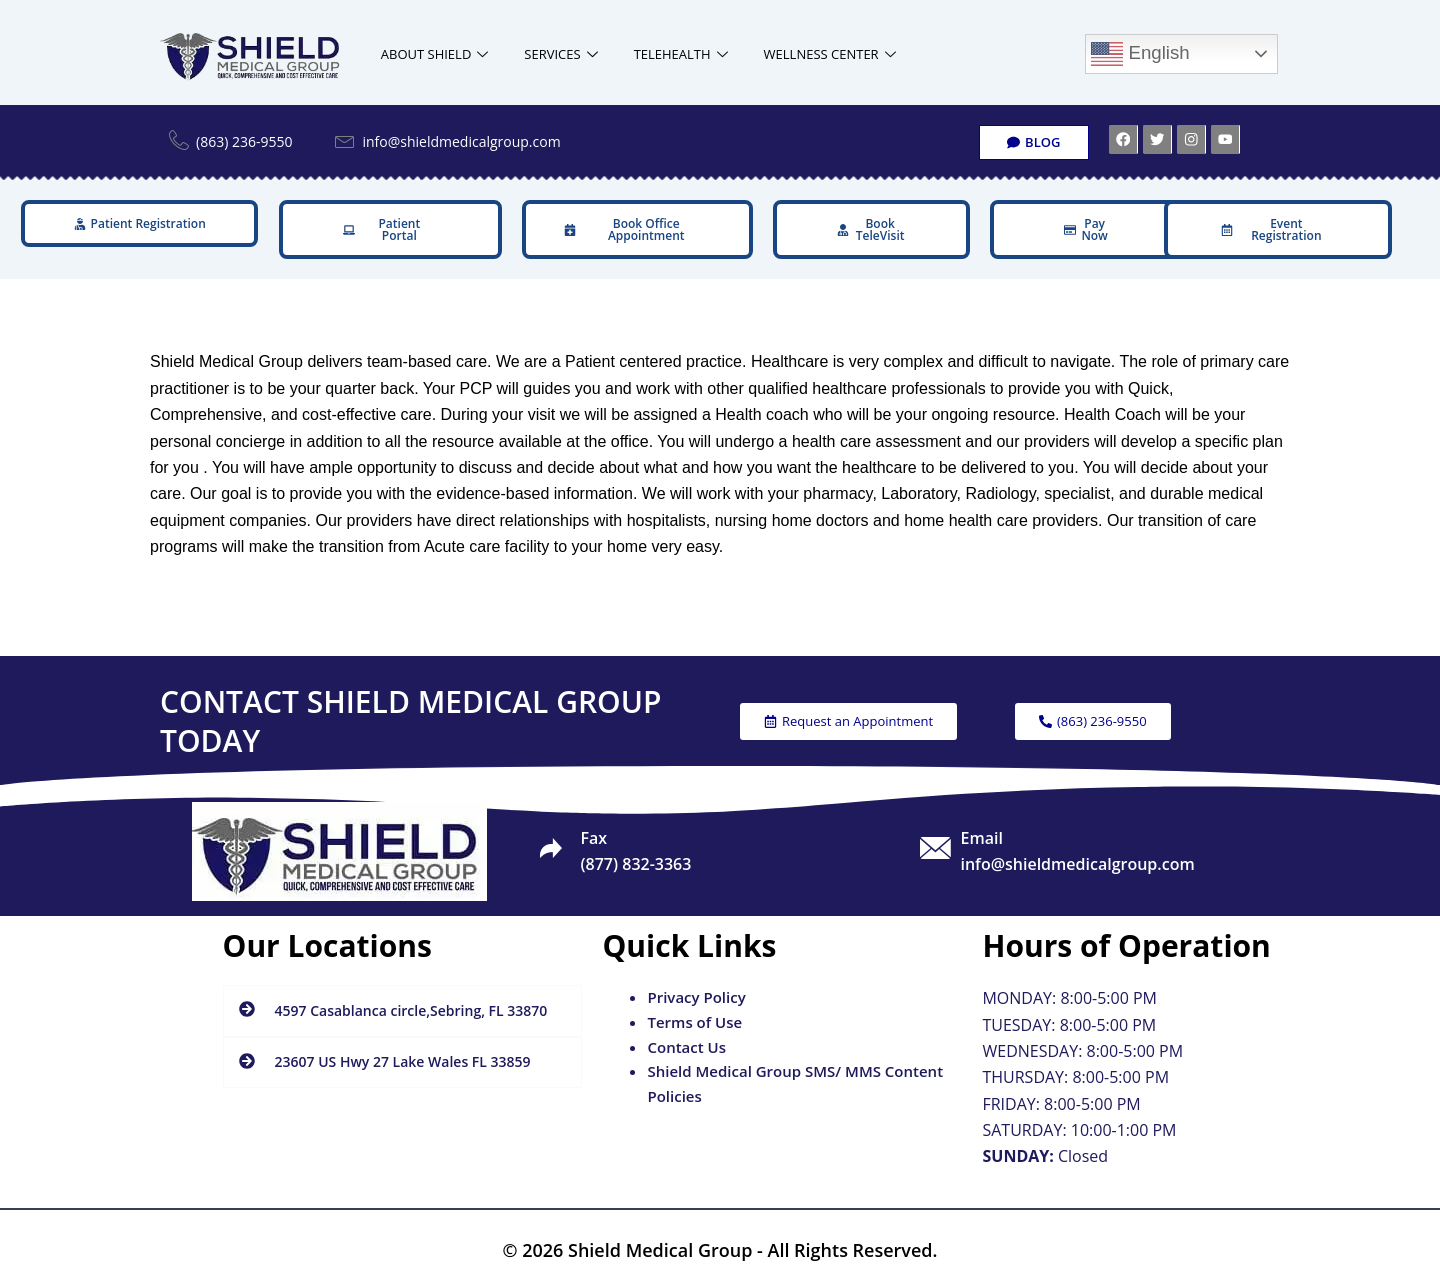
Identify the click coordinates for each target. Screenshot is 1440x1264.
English (1140, 54)
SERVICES (560, 54)
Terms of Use (694, 1002)
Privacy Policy (696, 978)
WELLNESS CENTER (830, 54)
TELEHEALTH (681, 54)
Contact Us (686, 1027)
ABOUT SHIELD (435, 54)
